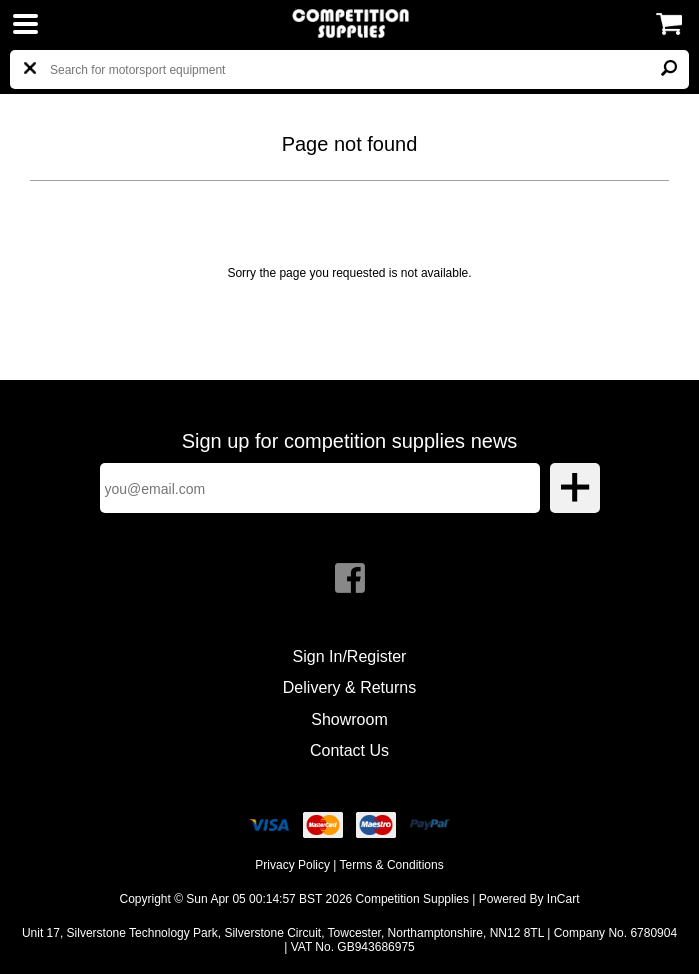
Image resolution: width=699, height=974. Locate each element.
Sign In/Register (350, 656)
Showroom (349, 719)
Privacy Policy (292, 865)
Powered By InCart (529, 899)
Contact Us (349, 750)
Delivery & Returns (349, 687)
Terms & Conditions (392, 865)
